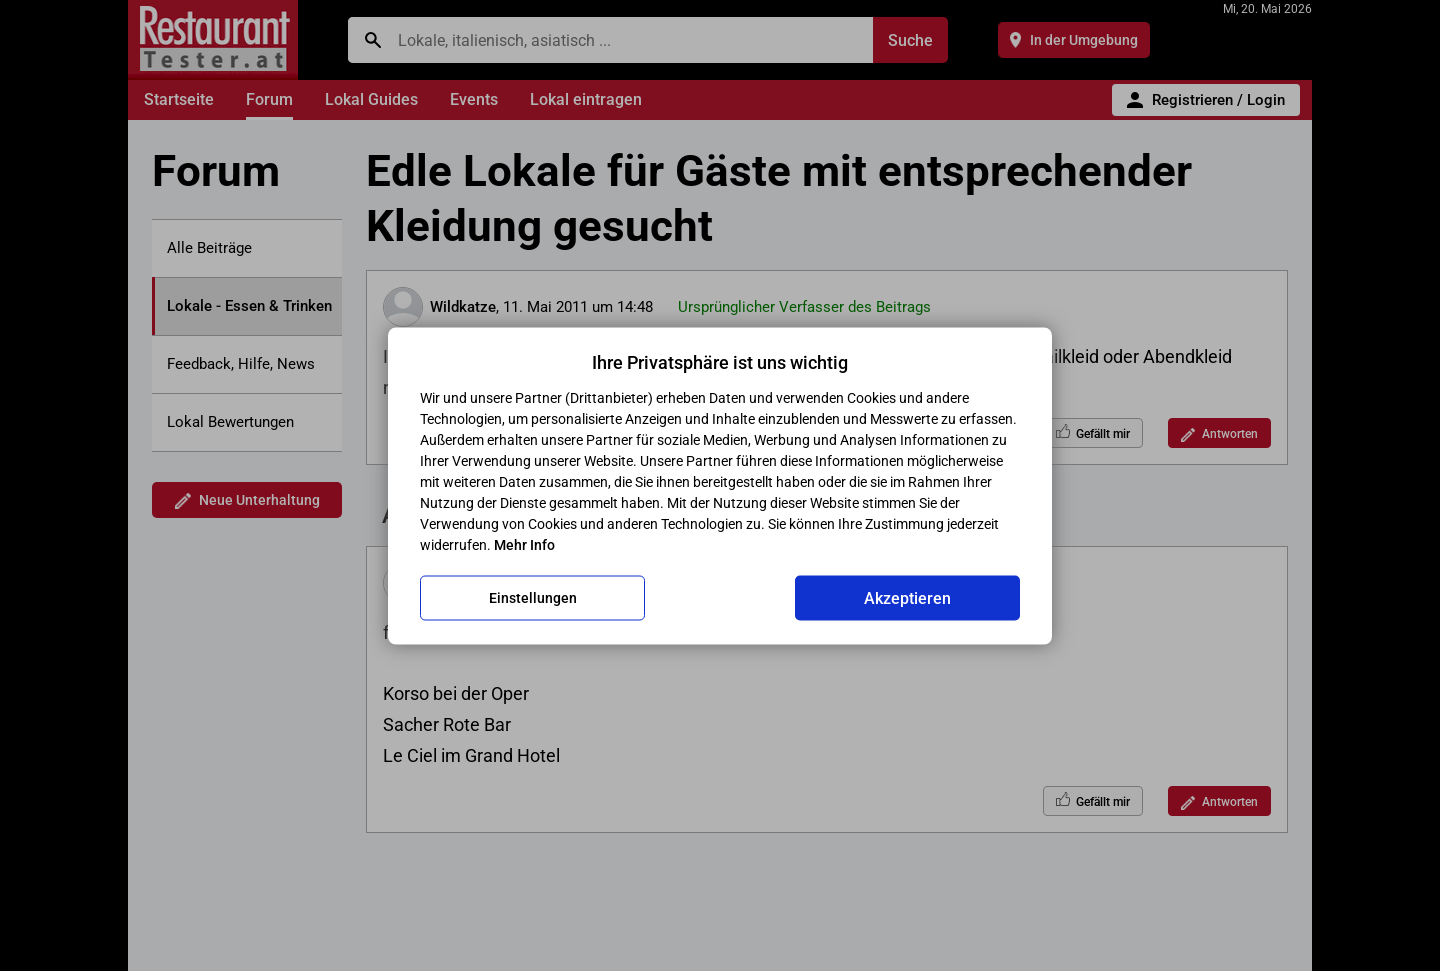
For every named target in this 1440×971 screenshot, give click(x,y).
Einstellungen (533, 598)
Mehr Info (524, 544)
